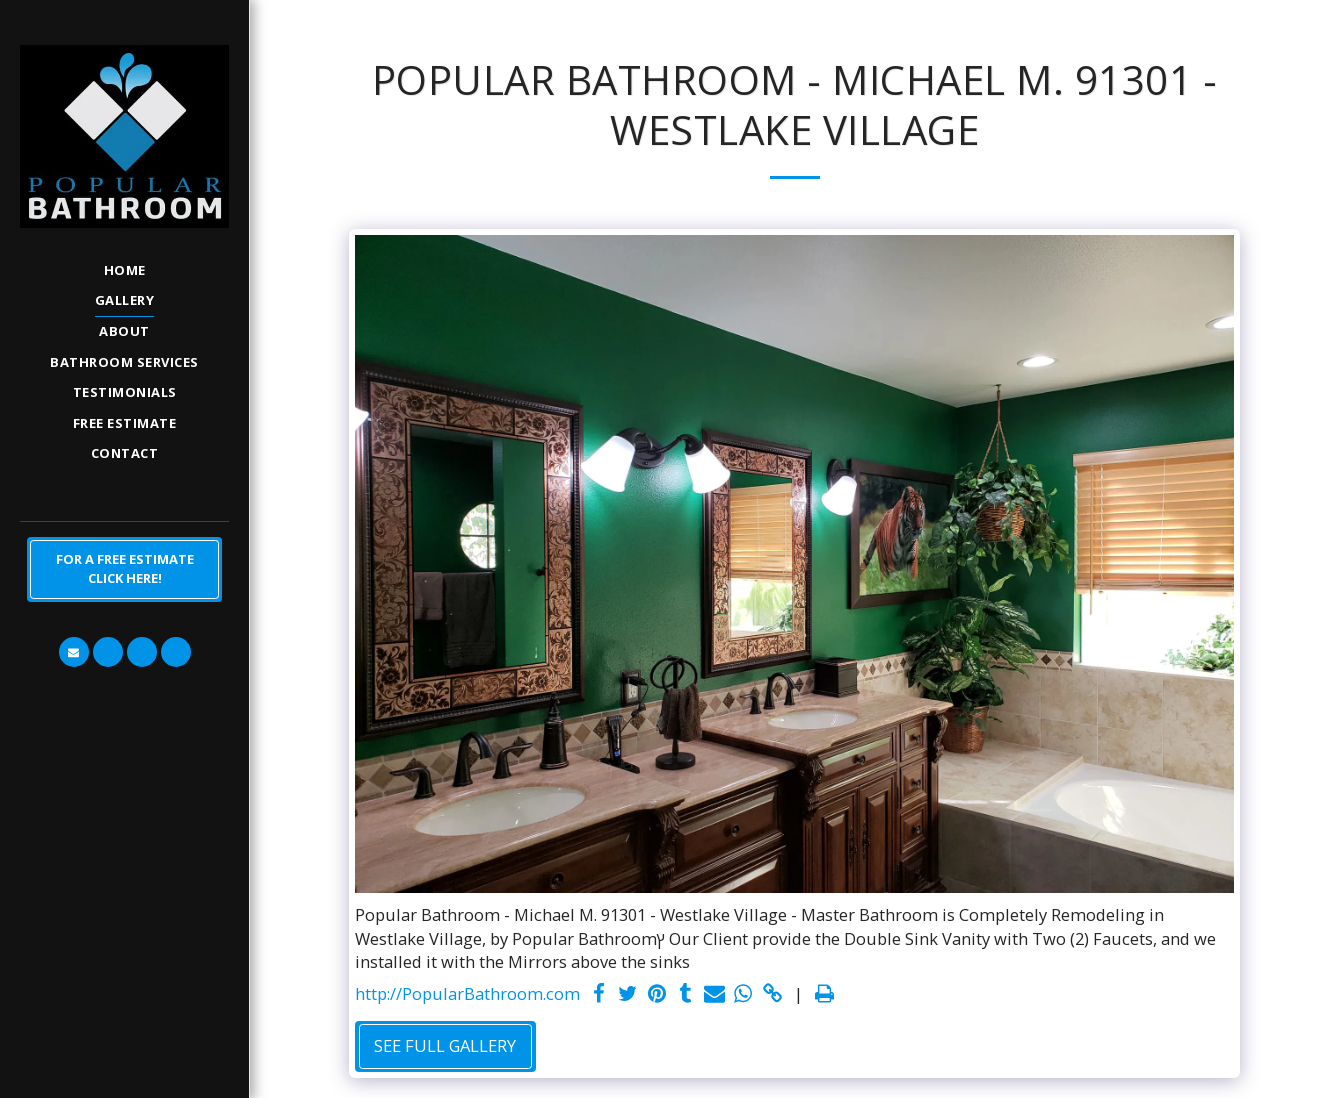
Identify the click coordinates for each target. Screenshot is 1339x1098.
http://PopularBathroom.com (467, 993)
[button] (74, 652)
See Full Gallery (445, 1045)
